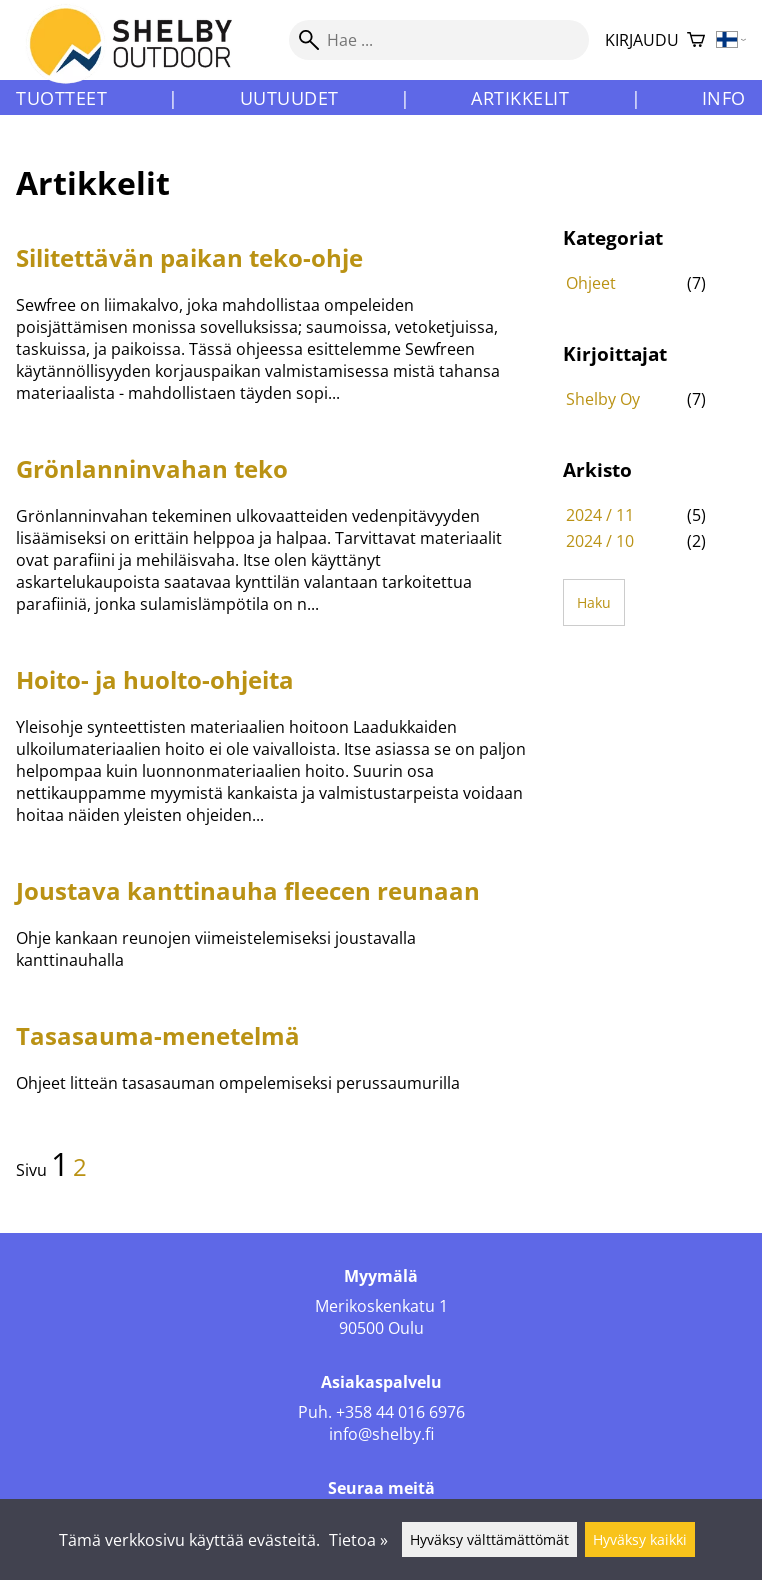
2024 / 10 (600, 541)
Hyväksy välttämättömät (489, 1539)
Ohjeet (591, 283)
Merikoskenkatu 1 (381, 1306)
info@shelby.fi (381, 1434)
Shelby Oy (603, 399)
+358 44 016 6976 (400, 1412)
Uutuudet (289, 98)
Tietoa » (358, 1540)
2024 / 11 (600, 515)
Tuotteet (61, 98)
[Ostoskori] (696, 40)
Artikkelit (520, 98)
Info (724, 98)
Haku (594, 602)
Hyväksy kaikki (640, 1539)
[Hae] (439, 40)
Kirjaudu (642, 40)
